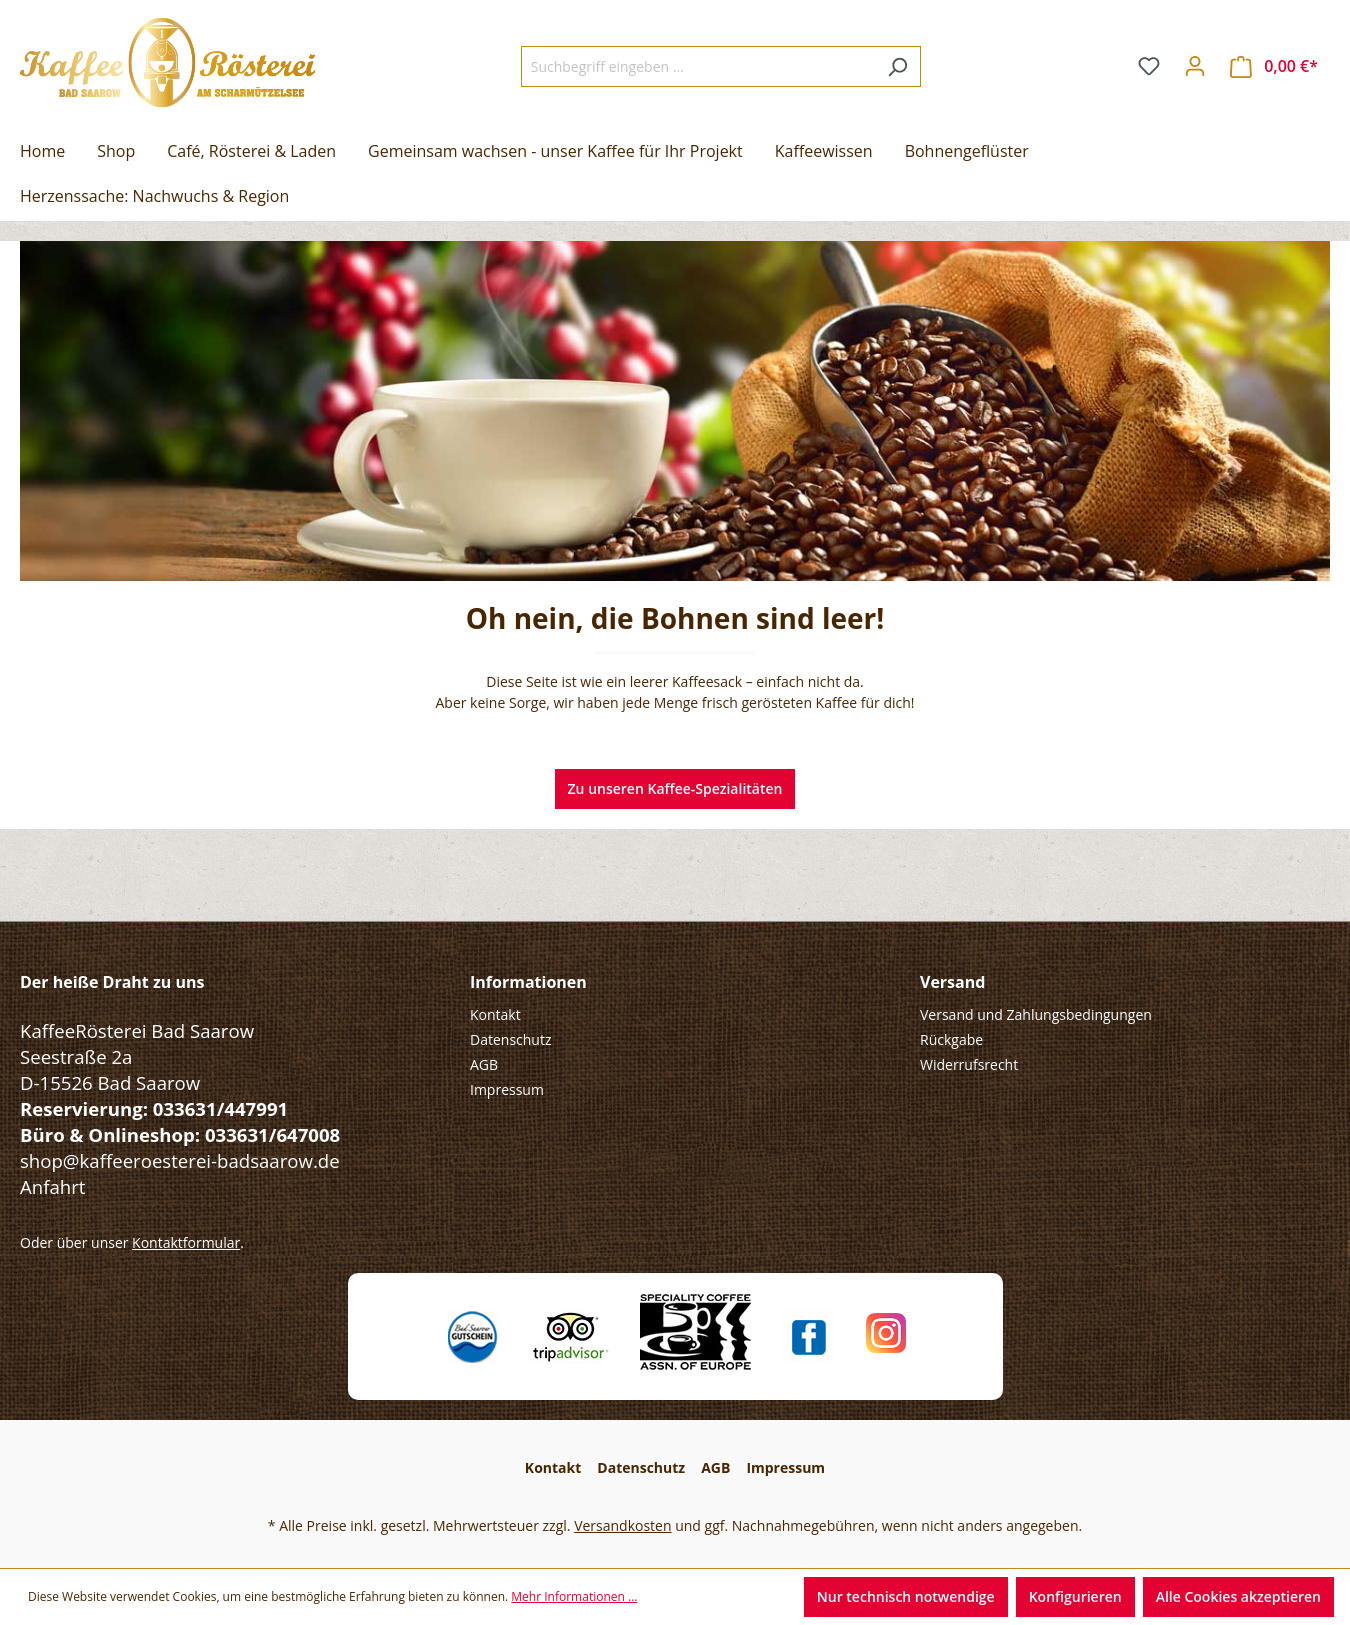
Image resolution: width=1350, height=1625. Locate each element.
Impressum (507, 1089)
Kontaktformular (186, 1242)
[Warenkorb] (1274, 66)
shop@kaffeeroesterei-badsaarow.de (180, 1160)
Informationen (528, 982)
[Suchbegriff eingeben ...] (698, 66)
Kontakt (495, 1014)
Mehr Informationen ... (574, 1596)
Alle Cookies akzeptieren (1238, 1596)
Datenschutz (510, 1039)
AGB (484, 1064)
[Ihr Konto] (1195, 66)
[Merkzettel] (1149, 66)
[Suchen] (897, 66)
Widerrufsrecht (969, 1064)
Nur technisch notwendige (906, 1596)
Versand (952, 982)
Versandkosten (622, 1525)
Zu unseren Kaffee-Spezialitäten (675, 788)
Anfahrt (52, 1186)
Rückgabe (951, 1039)
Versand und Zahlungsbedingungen (1036, 1014)
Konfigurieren (1075, 1596)
